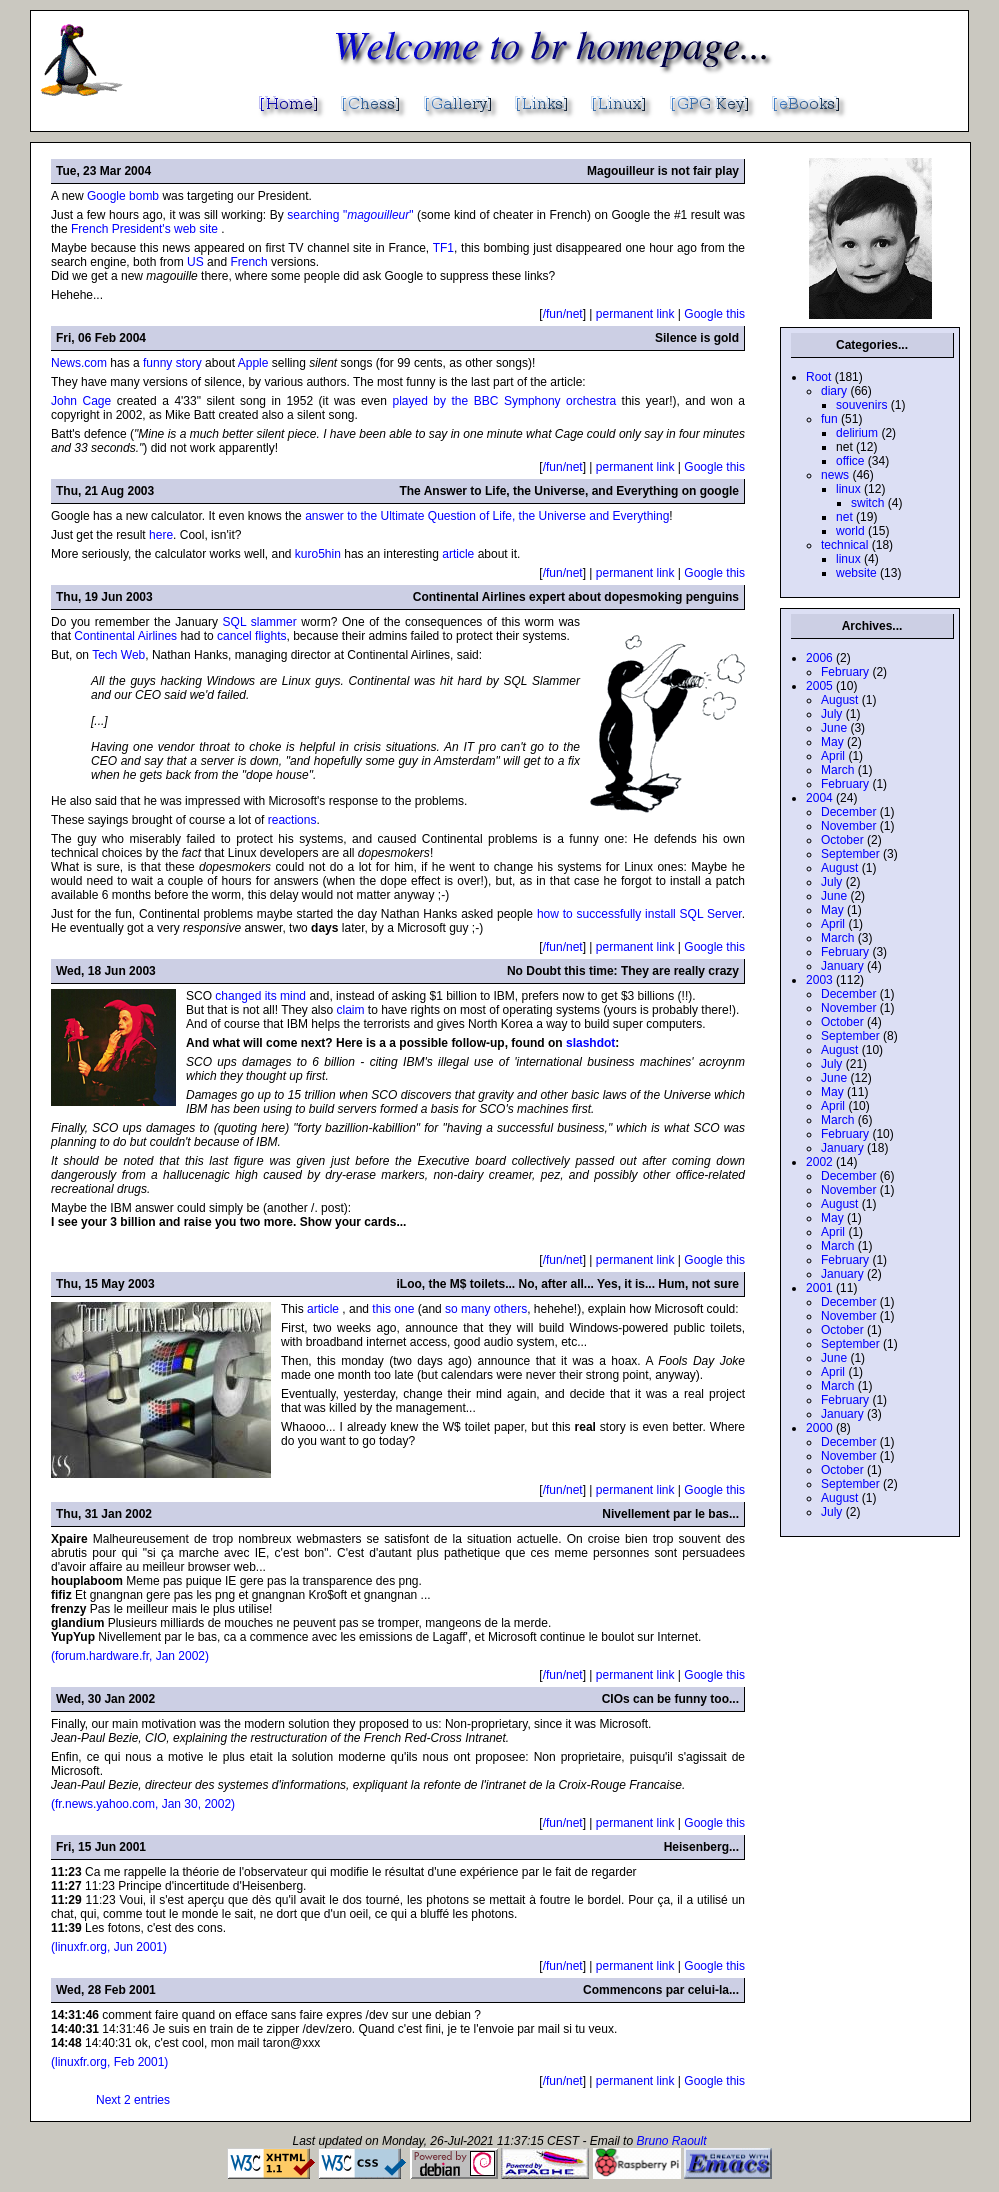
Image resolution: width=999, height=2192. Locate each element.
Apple (253, 363)
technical (844, 545)
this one (394, 1309)
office (850, 461)
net (844, 517)
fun (829, 419)
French (248, 262)
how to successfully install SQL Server (639, 914)
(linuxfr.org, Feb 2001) (109, 2062)
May (832, 742)
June (834, 728)
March (837, 770)
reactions (292, 820)
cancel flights (251, 636)
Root (818, 377)
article (458, 554)
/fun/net (563, 314)
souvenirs (861, 405)
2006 (819, 658)
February (845, 672)
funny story (172, 363)
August (839, 700)
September (850, 854)
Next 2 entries (133, 2100)
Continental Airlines (125, 636)
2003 (819, 980)
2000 (819, 1428)
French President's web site (146, 229)
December (848, 812)
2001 (819, 1288)
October (842, 840)
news (835, 475)
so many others (486, 1309)
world (850, 531)
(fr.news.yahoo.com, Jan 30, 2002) (143, 1804)
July (831, 714)
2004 (819, 798)
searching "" (352, 215)
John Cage (81, 401)
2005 (819, 686)
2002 (819, 1162)
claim (351, 1010)
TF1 (443, 248)
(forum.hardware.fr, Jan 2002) (130, 1656)
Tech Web (118, 655)
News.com (79, 363)
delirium (857, 433)
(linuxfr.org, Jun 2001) (109, 1947)
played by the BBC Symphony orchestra (504, 401)
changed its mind (260, 996)
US (195, 262)
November (848, 826)
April (833, 756)
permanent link (635, 314)
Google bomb (124, 196)
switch (867, 503)
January (842, 966)
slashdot (590, 1043)
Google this (714, 314)
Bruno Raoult (671, 2141)
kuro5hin (318, 554)
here (161, 535)
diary (834, 391)
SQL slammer (260, 622)
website (856, 573)
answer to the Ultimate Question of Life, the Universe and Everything (487, 516)
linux (848, 489)
